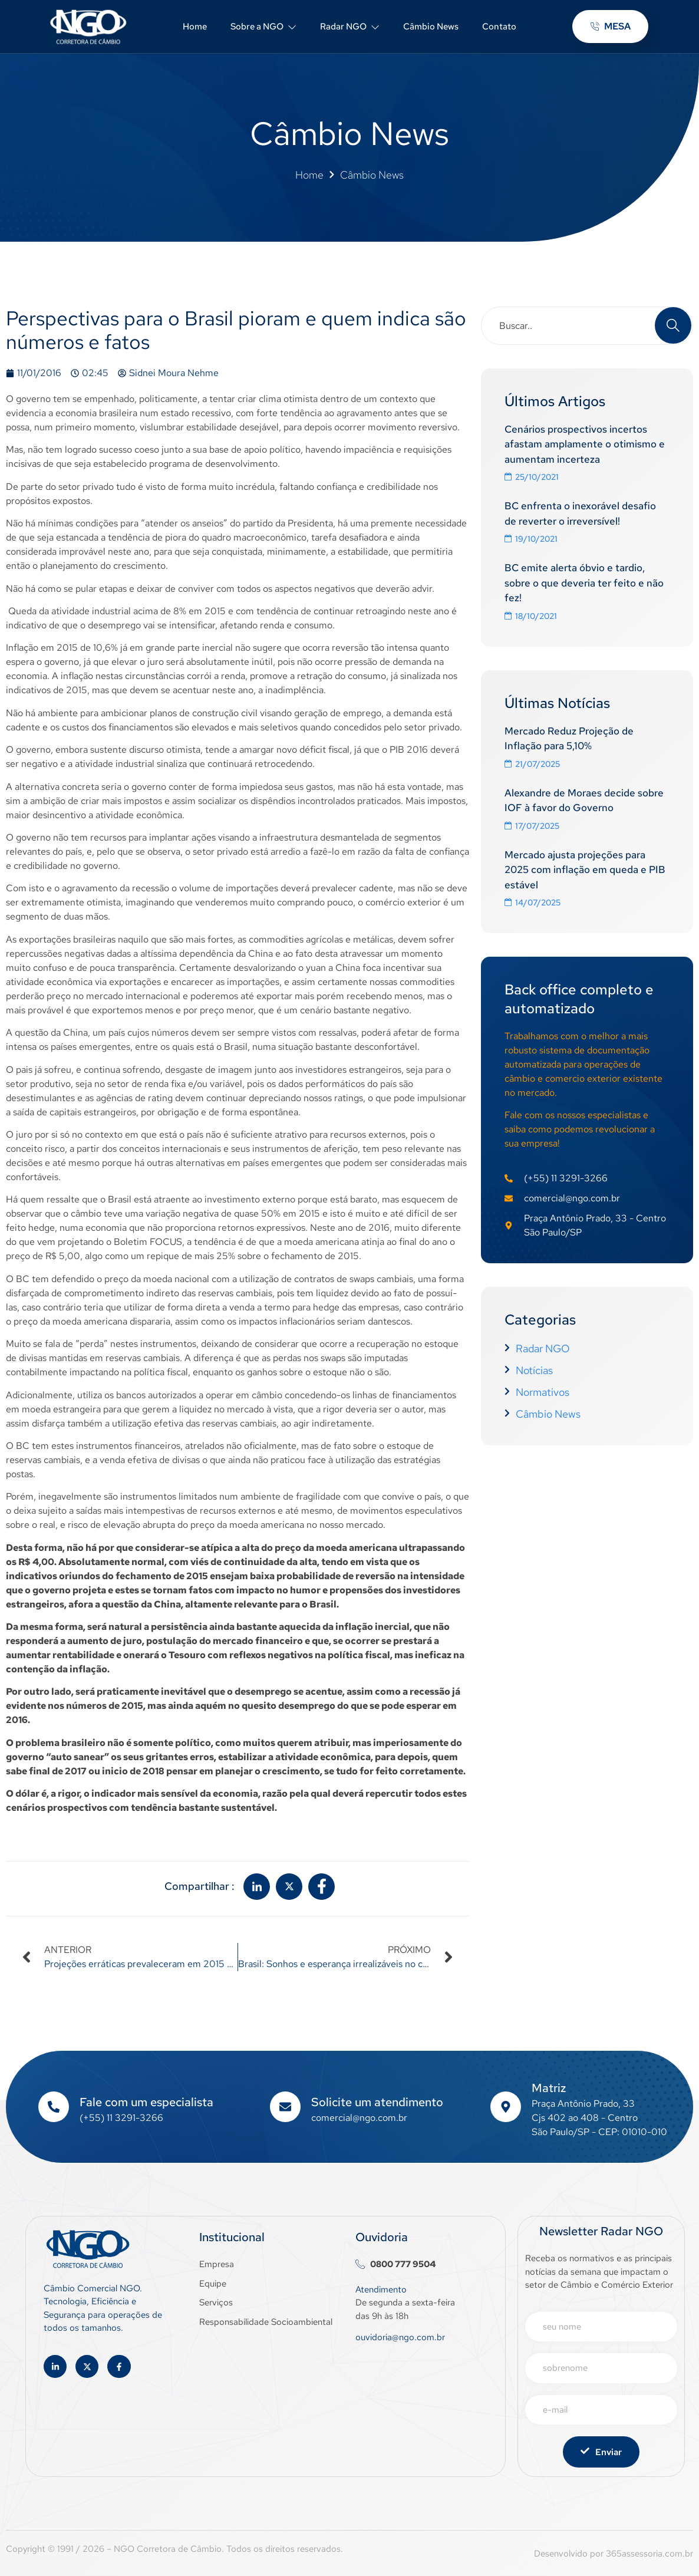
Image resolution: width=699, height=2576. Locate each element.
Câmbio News (431, 26)
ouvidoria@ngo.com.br (400, 2337)
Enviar (601, 2452)
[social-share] (256, 1886)
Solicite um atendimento (377, 2102)
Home (195, 26)
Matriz (549, 2088)
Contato (499, 26)
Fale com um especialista (146, 2102)
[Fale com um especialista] (53, 2106)
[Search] (673, 325)
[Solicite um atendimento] (285, 2106)
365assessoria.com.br (649, 2553)
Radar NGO (350, 26)
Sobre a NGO (263, 26)
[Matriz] (505, 2106)
